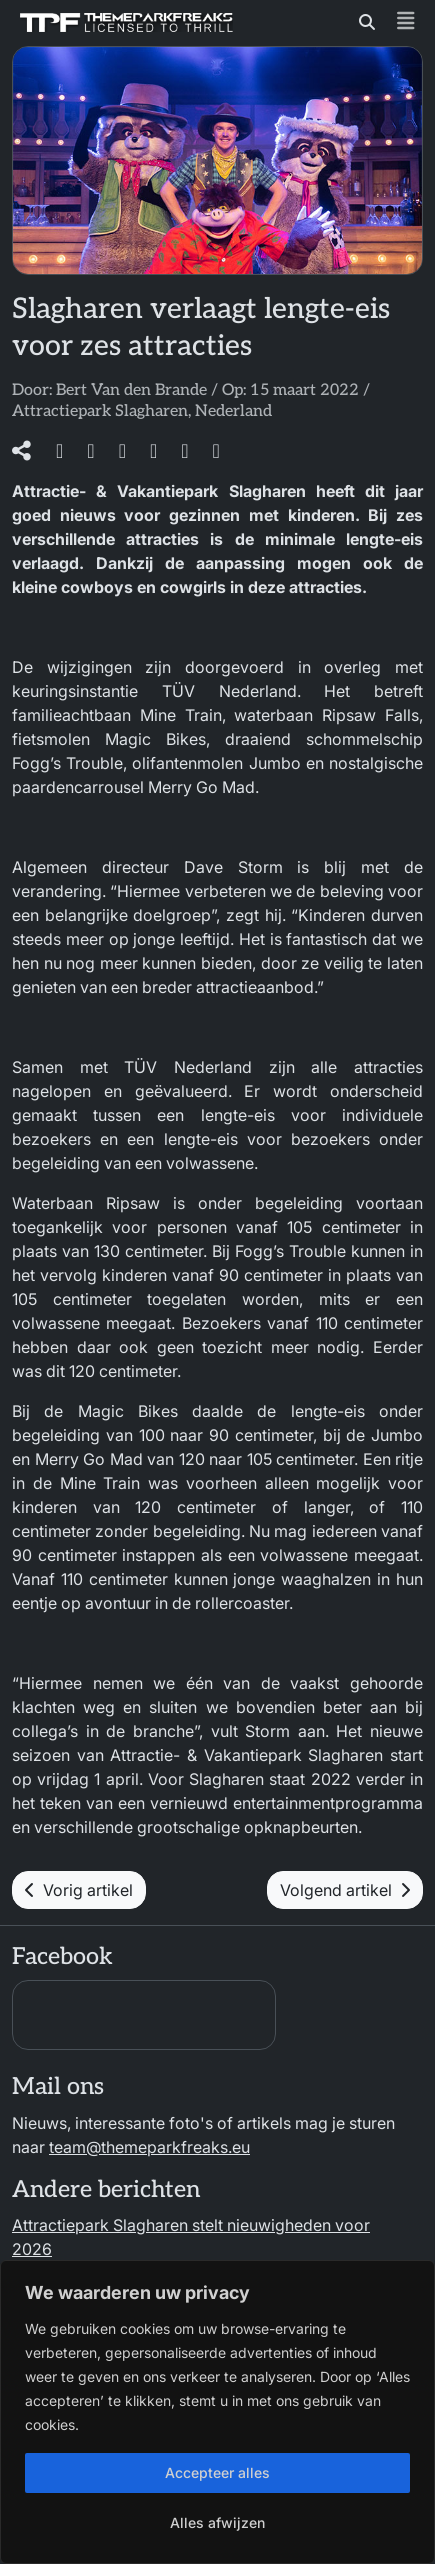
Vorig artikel (79, 1890)
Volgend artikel (345, 1890)
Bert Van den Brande (131, 390)
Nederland (233, 411)
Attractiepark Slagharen (100, 411)
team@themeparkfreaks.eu (149, 2147)
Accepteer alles (217, 2472)
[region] (217, 2412)
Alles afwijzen (217, 2522)
